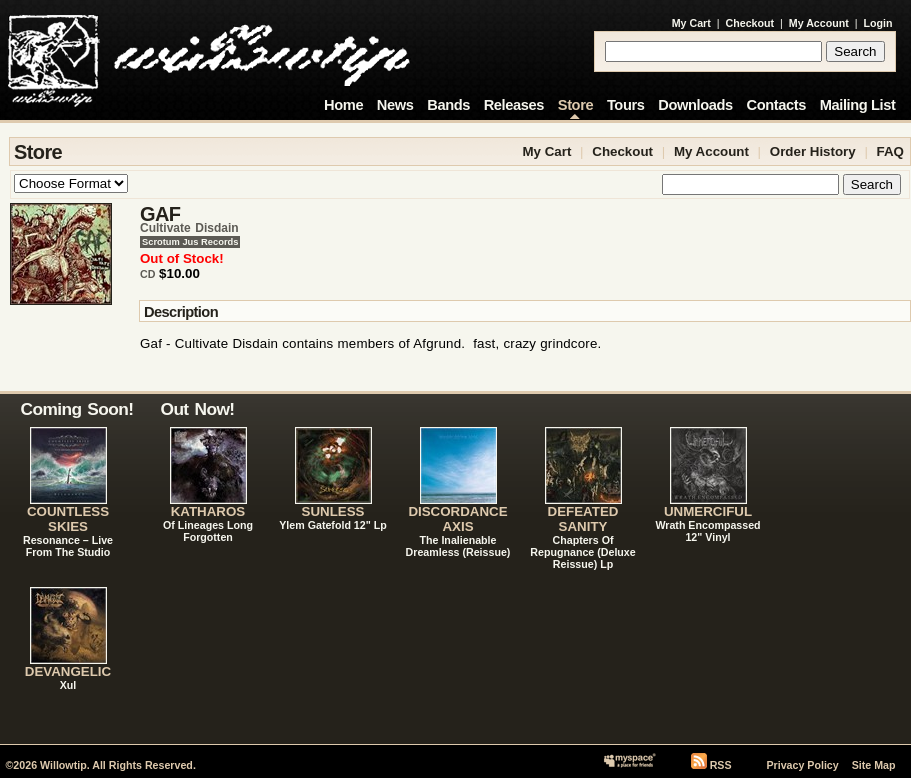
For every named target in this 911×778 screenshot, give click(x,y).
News (395, 105)
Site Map (874, 765)
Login (878, 23)
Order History (813, 151)
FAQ (890, 151)
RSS (721, 765)
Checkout (750, 23)
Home (343, 105)
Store (575, 105)
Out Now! (198, 409)
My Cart (691, 23)
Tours (626, 105)
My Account (819, 23)
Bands (448, 105)
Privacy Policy (802, 765)
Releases (514, 105)
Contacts (776, 105)
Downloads (695, 105)
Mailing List (858, 105)
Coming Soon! (77, 409)
